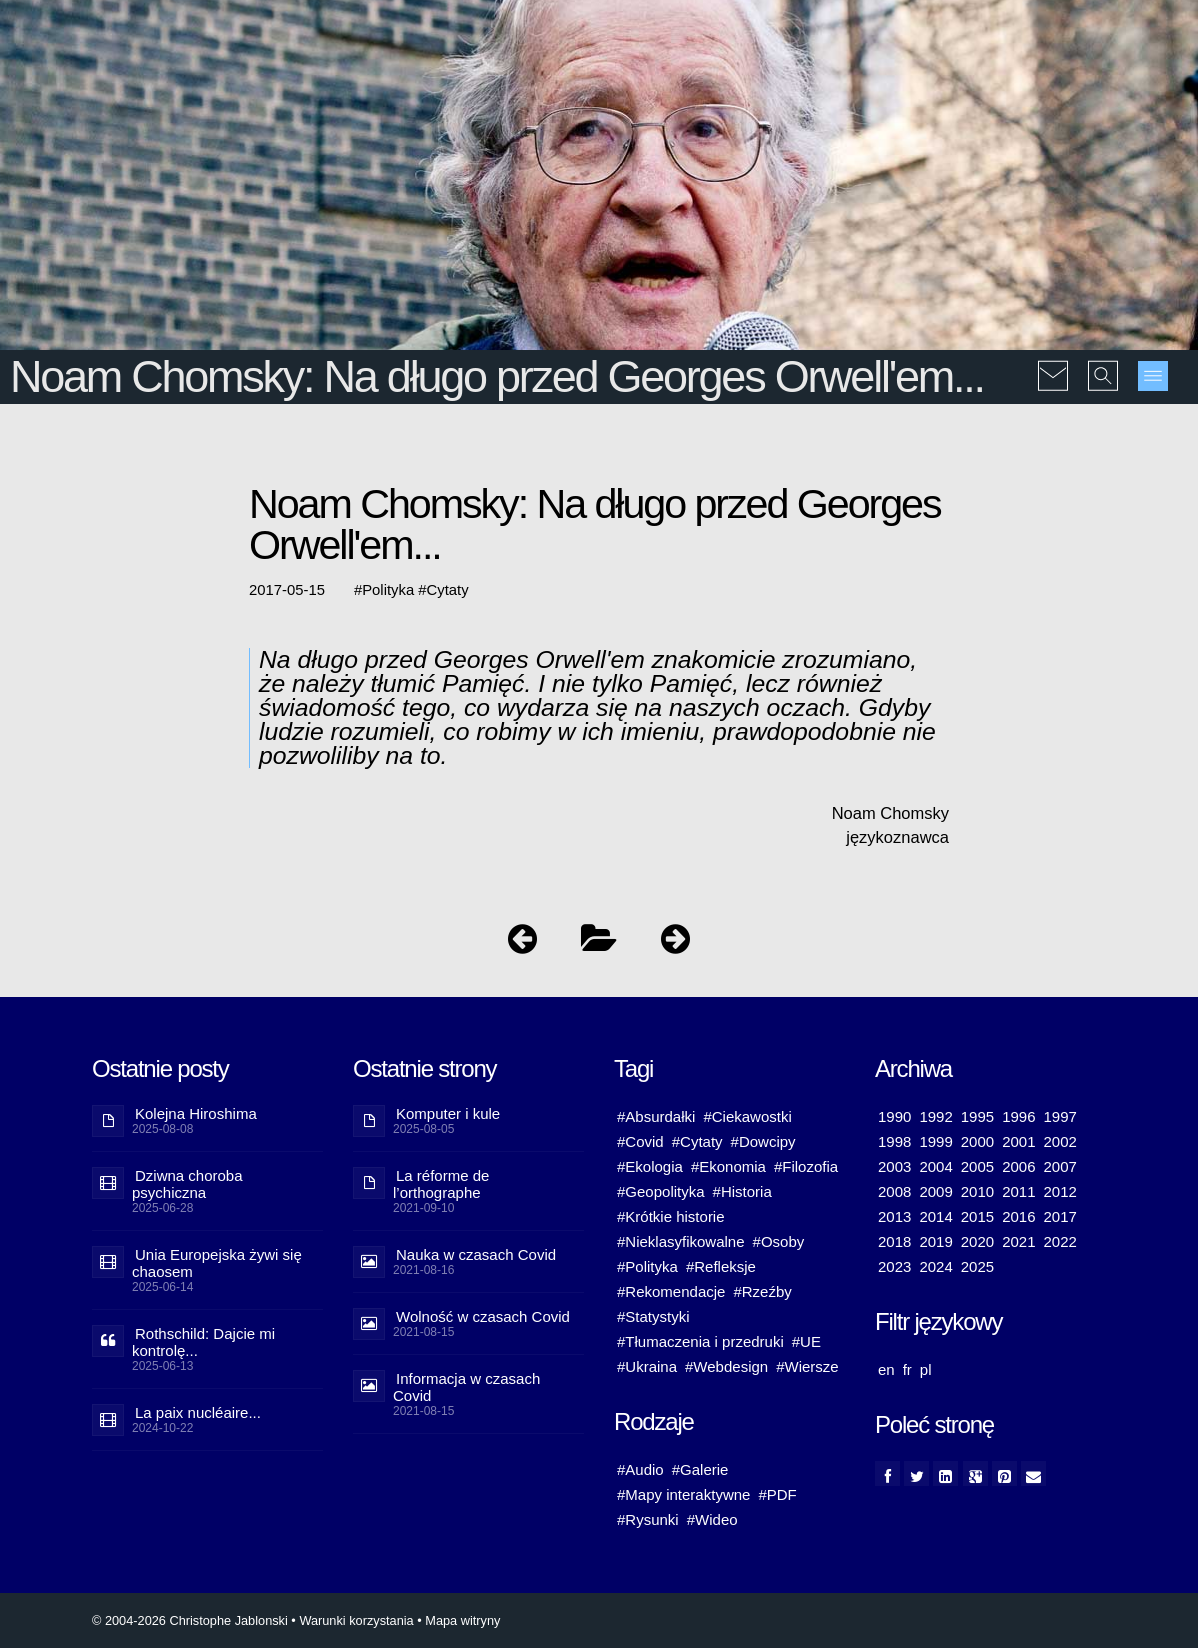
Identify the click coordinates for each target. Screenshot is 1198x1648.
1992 (935, 1116)
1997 (1060, 1116)
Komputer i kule (448, 1113)
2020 (977, 1241)
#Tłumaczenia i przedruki (700, 1341)
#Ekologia (650, 1166)
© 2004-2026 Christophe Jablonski (190, 1620)
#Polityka (647, 1266)
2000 (977, 1141)
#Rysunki (648, 1519)
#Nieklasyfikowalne (681, 1241)
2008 (894, 1191)
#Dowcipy (763, 1141)
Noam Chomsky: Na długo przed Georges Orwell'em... (497, 376)
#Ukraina (647, 1366)
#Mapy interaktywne (683, 1494)
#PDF (777, 1494)
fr (907, 1369)
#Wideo (712, 1519)
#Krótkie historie (671, 1216)
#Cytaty (697, 1141)
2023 (894, 1266)
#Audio (640, 1469)
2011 (1018, 1191)
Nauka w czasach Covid (476, 1254)
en (886, 1369)
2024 (935, 1266)
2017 (1060, 1216)
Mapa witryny (462, 1620)
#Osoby (779, 1241)
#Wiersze (807, 1366)
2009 (935, 1191)
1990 (894, 1116)
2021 (1018, 1241)
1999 (935, 1141)
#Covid (640, 1141)
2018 (894, 1241)
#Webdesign (726, 1366)
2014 (935, 1216)
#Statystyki (653, 1316)
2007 (1060, 1166)
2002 (1060, 1141)
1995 (977, 1116)
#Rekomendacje (671, 1291)
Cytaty (448, 590)
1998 (894, 1141)
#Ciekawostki (747, 1116)
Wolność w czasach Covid (483, 1316)
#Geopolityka (661, 1191)
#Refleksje (721, 1266)
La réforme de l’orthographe (441, 1184)
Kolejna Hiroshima (196, 1113)
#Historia (742, 1191)
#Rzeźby (762, 1291)
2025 (977, 1266)
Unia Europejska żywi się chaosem (217, 1263)
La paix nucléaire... (198, 1412)
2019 (935, 1241)
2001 (1018, 1141)
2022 (1060, 1241)
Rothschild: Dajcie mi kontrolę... (203, 1342)
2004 (935, 1166)
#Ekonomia (728, 1166)
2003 (894, 1166)
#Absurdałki (656, 1116)
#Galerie (700, 1469)
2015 (977, 1216)
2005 (977, 1166)
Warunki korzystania (356, 1620)
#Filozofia (806, 1166)
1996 (1018, 1116)
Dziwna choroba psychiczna (187, 1184)
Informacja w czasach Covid (466, 1387)
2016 (1018, 1216)
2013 (894, 1216)
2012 (1060, 1191)
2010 (977, 1191)
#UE (806, 1341)
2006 (1018, 1166)
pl (926, 1369)
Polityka (388, 590)
